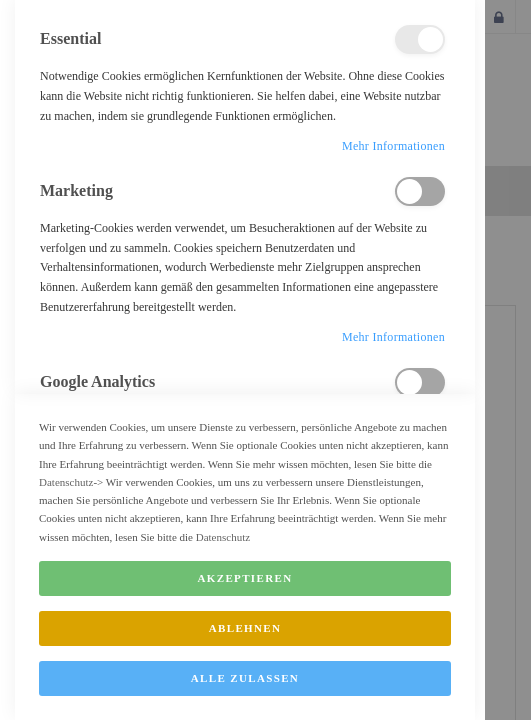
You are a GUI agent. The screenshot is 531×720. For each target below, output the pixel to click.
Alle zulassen (245, 701)
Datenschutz (66, 505)
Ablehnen (245, 651)
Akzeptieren (245, 601)
